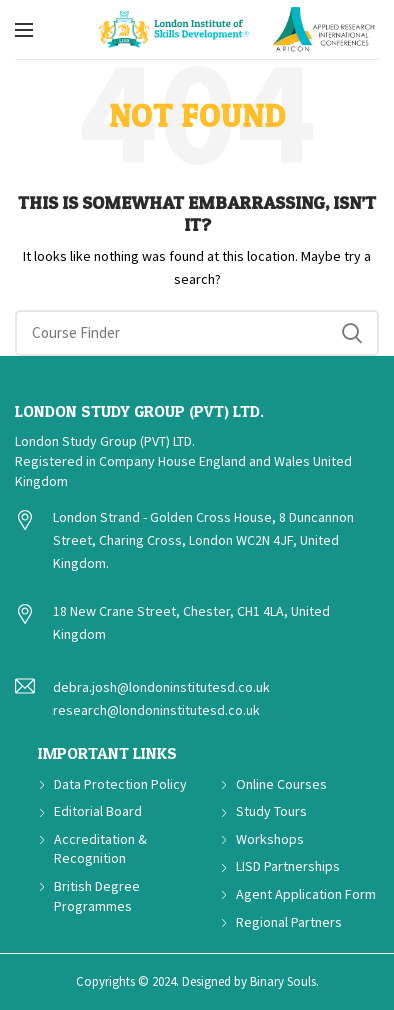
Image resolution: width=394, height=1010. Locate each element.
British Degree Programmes (97, 896)
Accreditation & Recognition (100, 849)
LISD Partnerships (288, 866)
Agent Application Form (306, 894)
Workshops (270, 839)
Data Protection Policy (120, 784)
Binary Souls (283, 981)
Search (352, 333)
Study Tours (271, 811)
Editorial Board (98, 811)
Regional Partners (289, 922)
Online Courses (281, 784)
